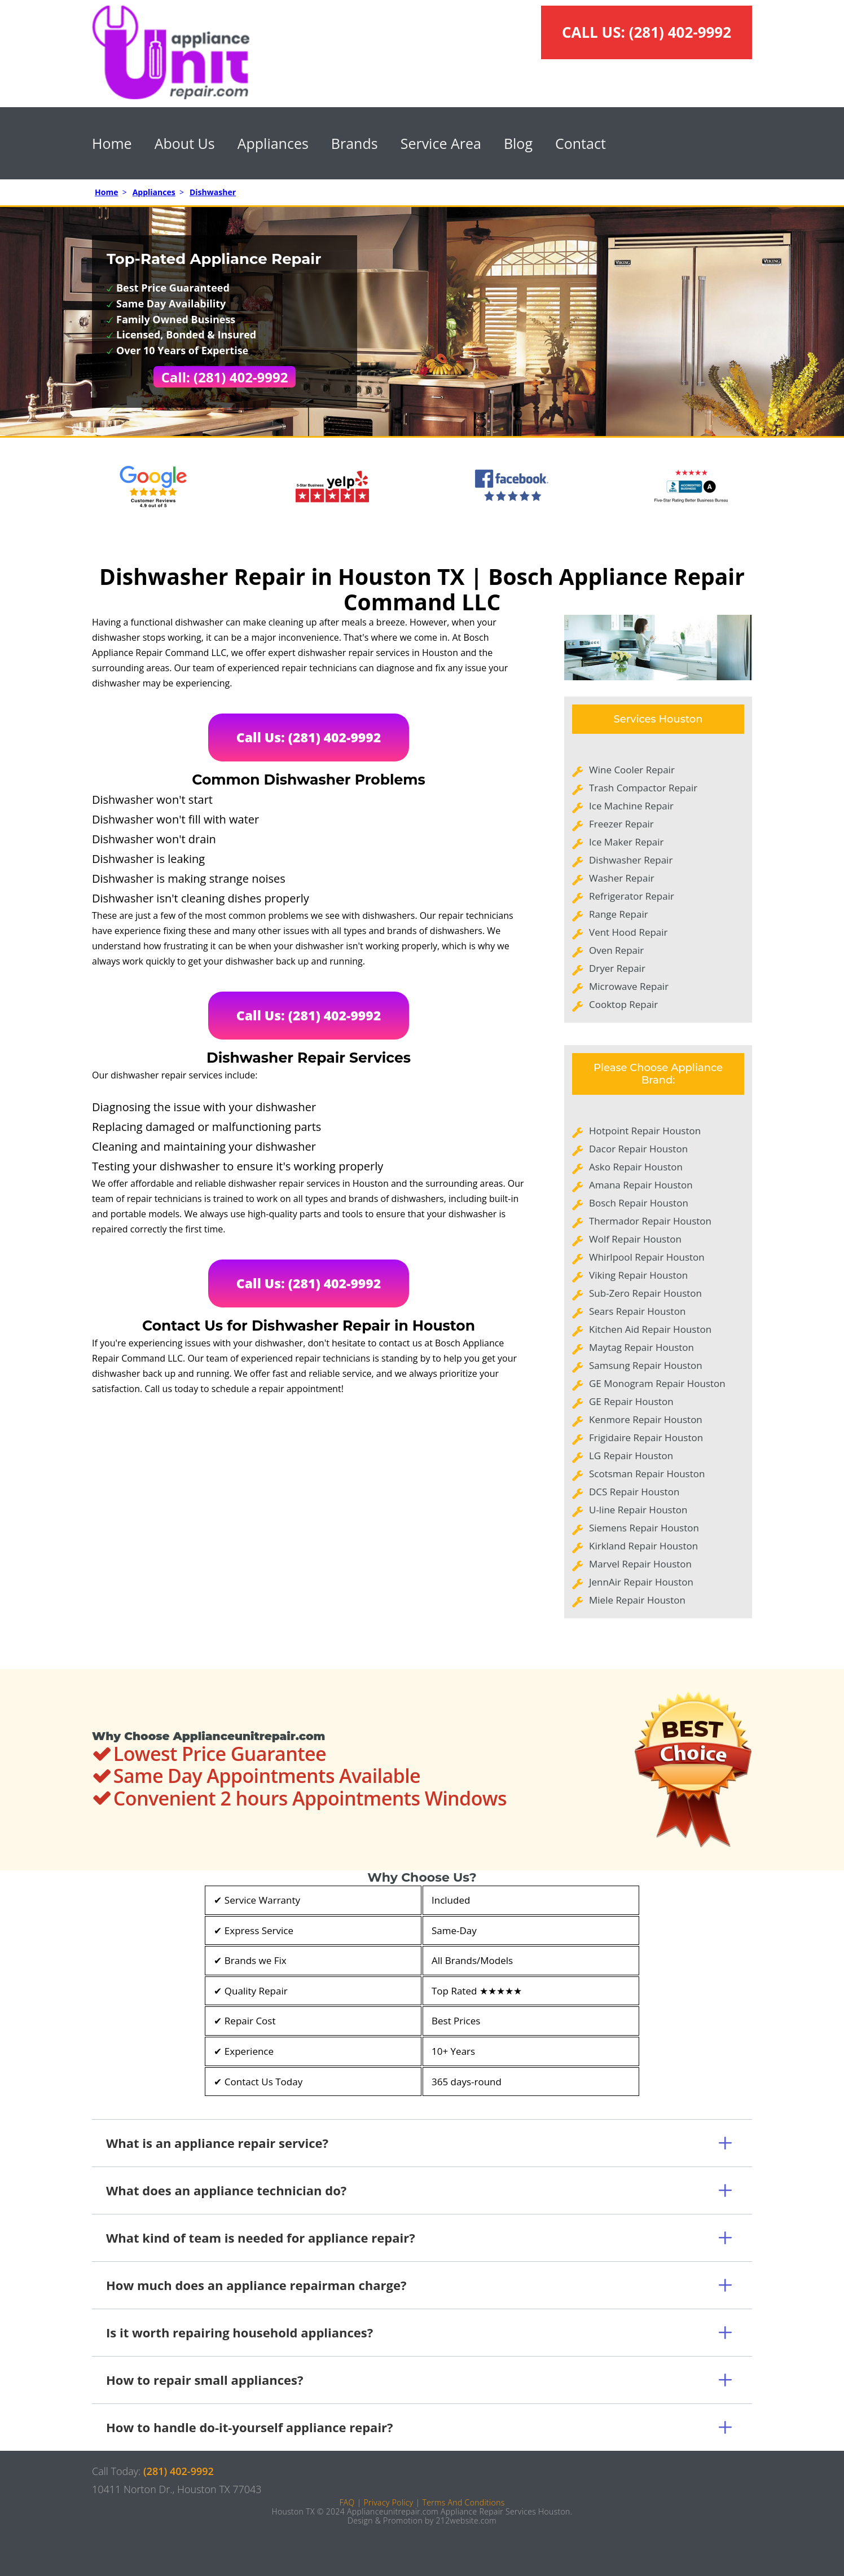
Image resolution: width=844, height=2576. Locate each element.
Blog (518, 143)
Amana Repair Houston (641, 1184)
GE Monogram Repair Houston (657, 1383)
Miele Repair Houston (637, 1599)
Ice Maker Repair (626, 841)
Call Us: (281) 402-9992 (308, 737)
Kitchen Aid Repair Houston (650, 1329)
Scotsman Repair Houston (647, 1473)
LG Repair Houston (631, 1455)
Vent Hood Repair (628, 932)
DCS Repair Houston (634, 1491)
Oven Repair (616, 950)
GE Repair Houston (631, 1401)
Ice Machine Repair (631, 805)
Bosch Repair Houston (638, 1202)
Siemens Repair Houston (644, 1527)
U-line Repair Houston (638, 1509)
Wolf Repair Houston (635, 1238)
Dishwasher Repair (630, 859)
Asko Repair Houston (636, 1166)
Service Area (441, 143)
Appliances (273, 143)
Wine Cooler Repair (632, 769)
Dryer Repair (617, 968)
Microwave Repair (629, 986)
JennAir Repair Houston (641, 1581)
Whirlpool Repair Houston (647, 1256)
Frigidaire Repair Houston (646, 1437)
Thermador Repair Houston (650, 1220)
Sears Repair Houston (637, 1311)
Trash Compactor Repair (643, 787)
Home (112, 143)
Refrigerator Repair (631, 896)
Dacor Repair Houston (638, 1148)
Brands (354, 143)
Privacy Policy (388, 2502)
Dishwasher (213, 192)
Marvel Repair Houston (640, 1563)
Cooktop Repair (623, 1004)
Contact (580, 143)
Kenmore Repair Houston (645, 1419)
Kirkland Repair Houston (643, 1545)
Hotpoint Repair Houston (645, 1130)
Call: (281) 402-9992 (224, 377)
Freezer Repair (621, 823)
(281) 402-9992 (680, 32)
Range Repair (618, 914)
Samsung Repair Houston (645, 1365)
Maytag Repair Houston (641, 1347)
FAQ (346, 2502)
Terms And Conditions (463, 2502)
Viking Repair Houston (638, 1275)
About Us (185, 143)
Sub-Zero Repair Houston (645, 1293)
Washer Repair (621, 877)
